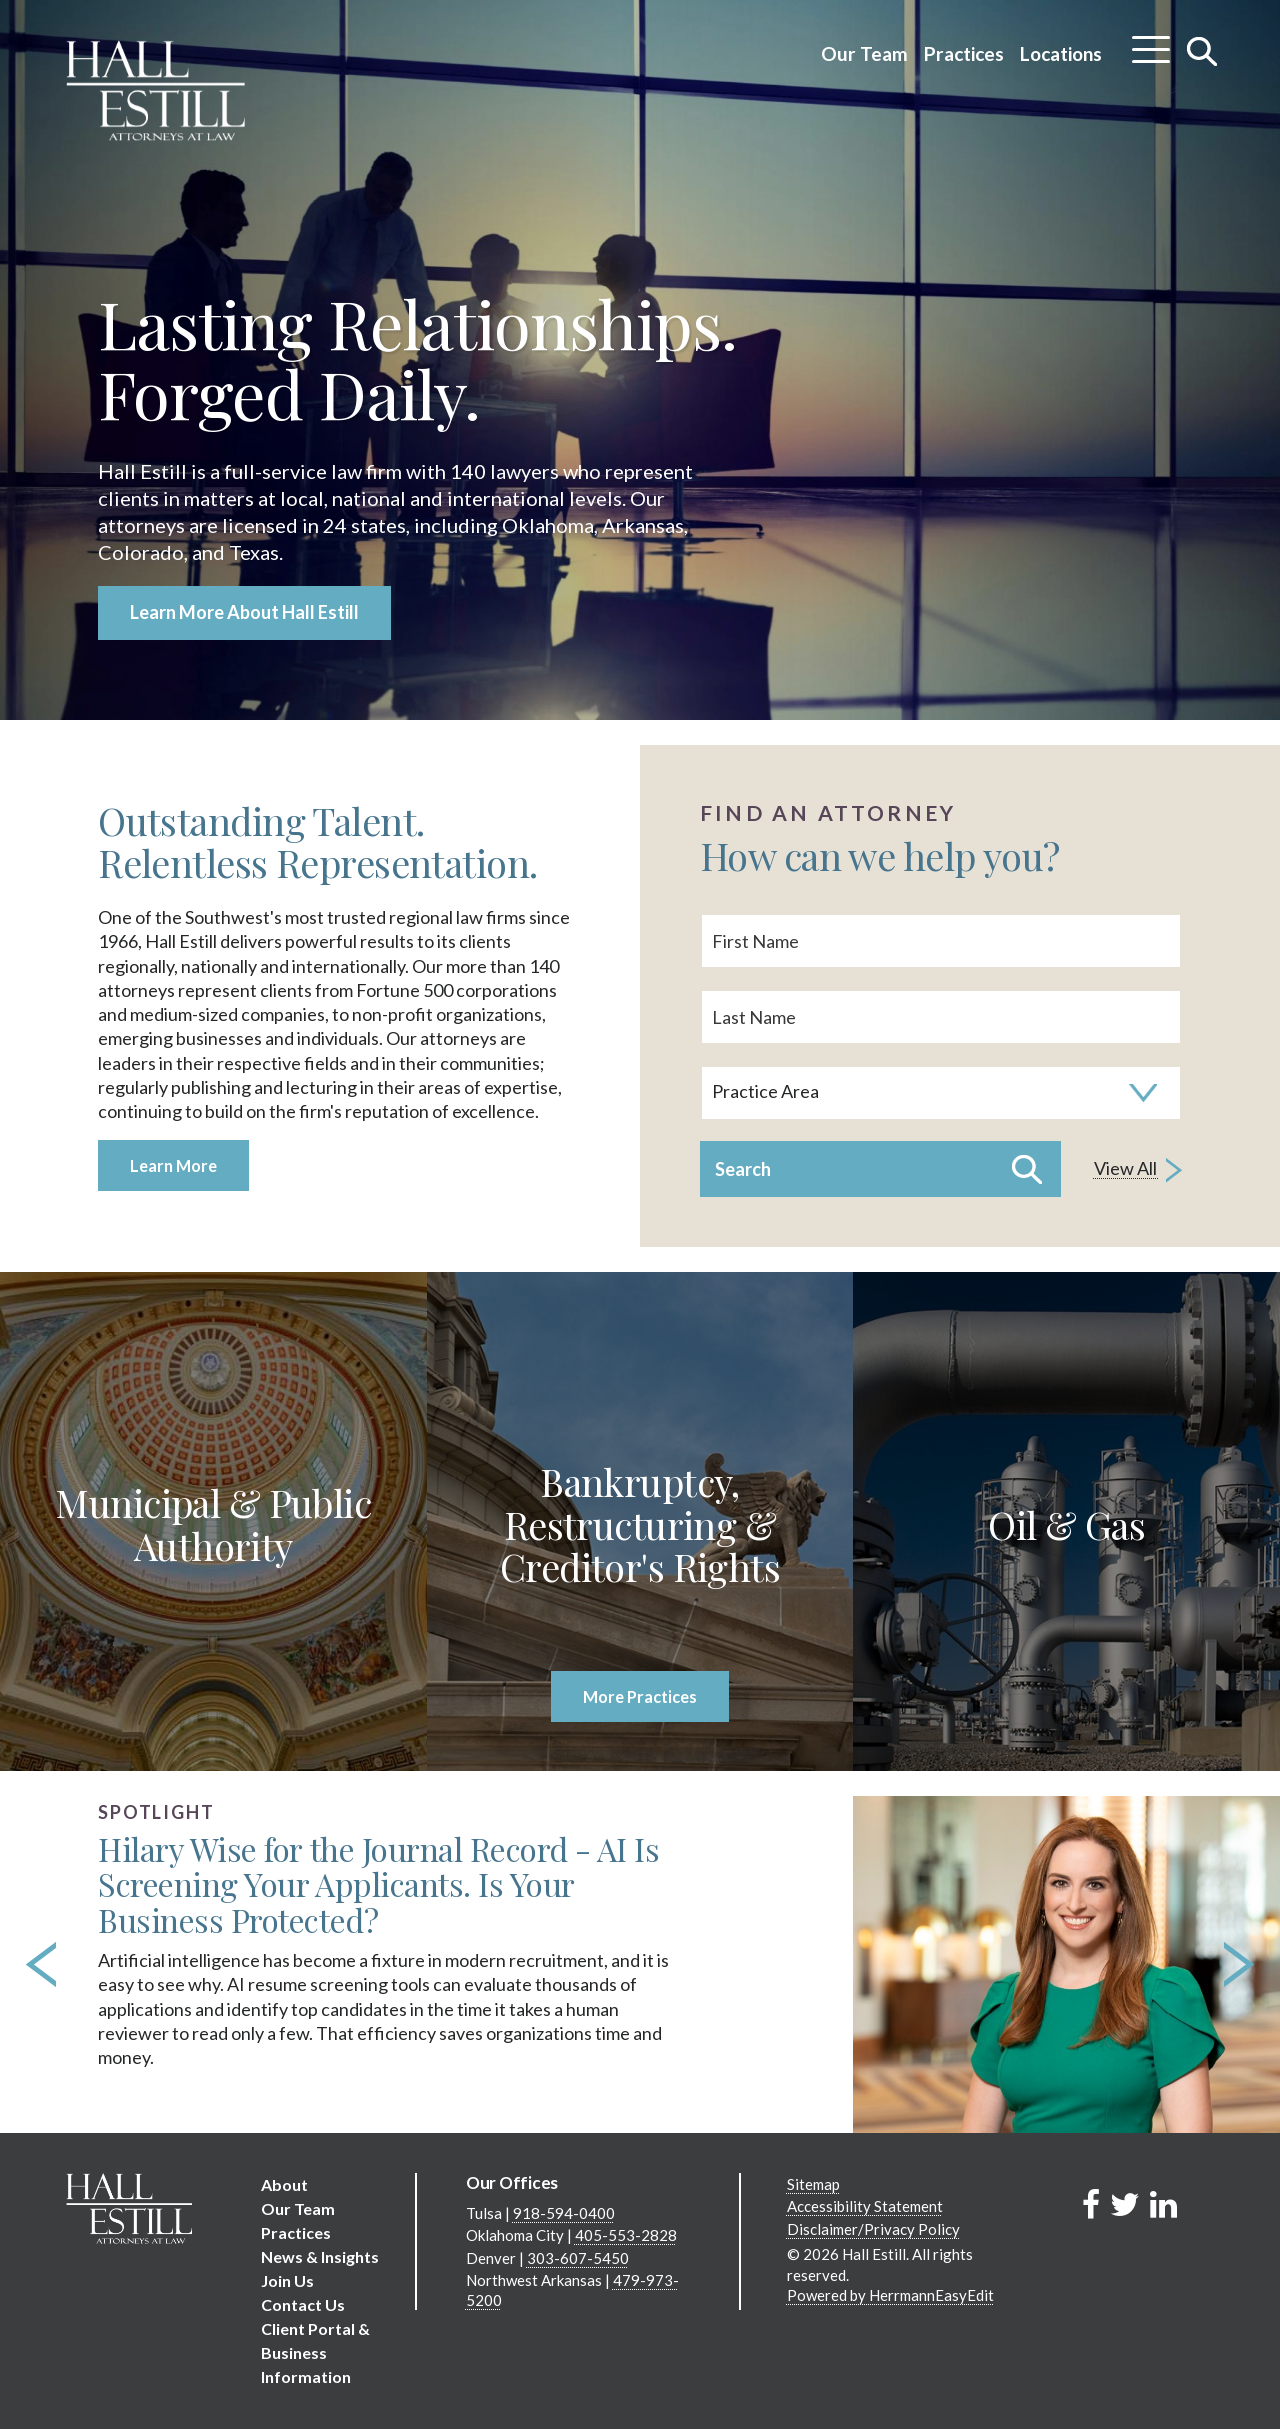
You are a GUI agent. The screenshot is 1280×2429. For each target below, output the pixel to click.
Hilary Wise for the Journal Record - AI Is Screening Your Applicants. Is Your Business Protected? (378, 1884)
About (284, 2184)
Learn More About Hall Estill (244, 612)
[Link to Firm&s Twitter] (1125, 2203)
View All (1138, 1170)
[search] (941, 1052)
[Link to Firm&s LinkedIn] (1163, 2203)
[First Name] (941, 941)
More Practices (640, 1696)
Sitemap (813, 2184)
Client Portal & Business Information (315, 2352)
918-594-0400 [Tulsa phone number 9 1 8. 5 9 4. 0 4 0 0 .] (564, 2213)
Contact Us (303, 2304)
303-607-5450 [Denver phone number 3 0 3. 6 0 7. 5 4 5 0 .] (578, 2258)
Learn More (173, 1165)
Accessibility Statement (865, 2206)
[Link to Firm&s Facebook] (1091, 2203)
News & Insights (320, 2256)
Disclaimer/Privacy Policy (873, 2229)
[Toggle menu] (1151, 42)
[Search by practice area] (941, 1093)
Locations (1061, 53)
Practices (964, 53)
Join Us (287, 2280)
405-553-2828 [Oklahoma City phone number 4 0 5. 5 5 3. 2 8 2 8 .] (626, 2235)
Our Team (864, 53)
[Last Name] (941, 1017)
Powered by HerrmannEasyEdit (890, 2295)
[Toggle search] (1202, 51)
